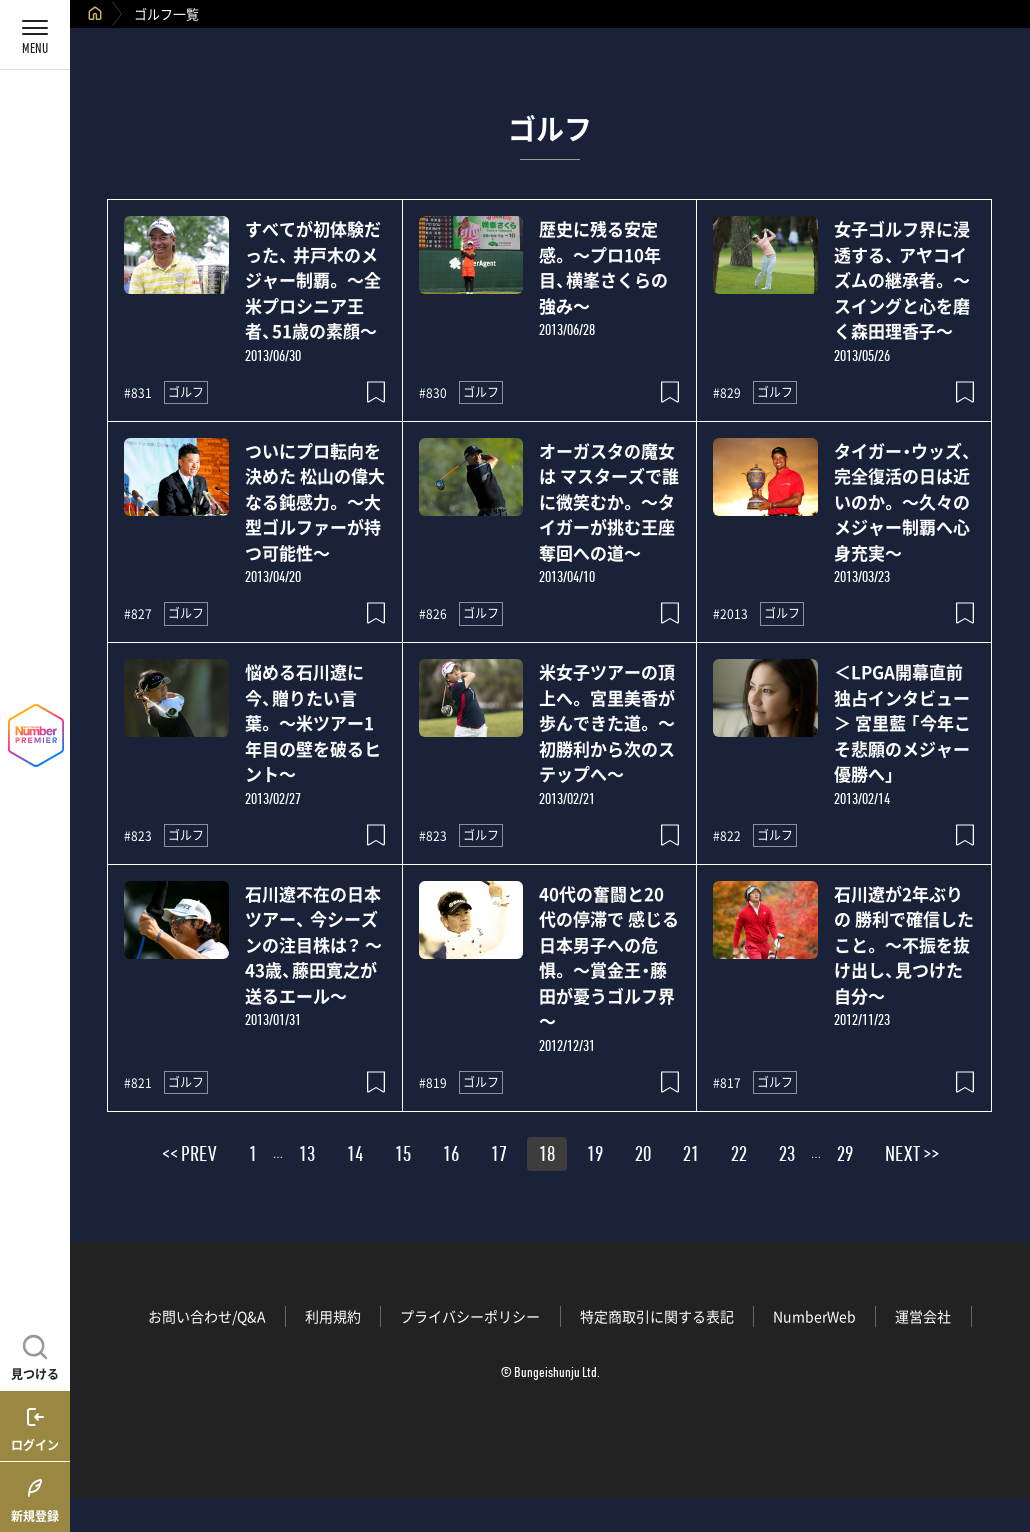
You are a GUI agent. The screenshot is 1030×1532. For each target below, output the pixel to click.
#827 (138, 614)
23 (787, 1157)
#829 (727, 393)
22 (739, 1157)
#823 (138, 836)
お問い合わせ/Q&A (207, 1316)
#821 (138, 1083)
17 (499, 1157)
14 (355, 1157)
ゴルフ (186, 392)
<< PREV (189, 1157)
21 (691, 1157)
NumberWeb (814, 1316)
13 (307, 1157)
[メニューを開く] (35, 35)
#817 (727, 1083)
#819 (433, 1083)
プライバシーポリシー (470, 1316)
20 (643, 1157)
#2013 (730, 614)
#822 (727, 836)
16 (451, 1157)
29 (845, 1157)
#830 (433, 393)
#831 (138, 393)
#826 (433, 614)
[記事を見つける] (35, 1355)
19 (595, 1157)
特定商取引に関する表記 (657, 1316)
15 (403, 1157)
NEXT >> (912, 1157)
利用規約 (333, 1316)
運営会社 (923, 1316)
